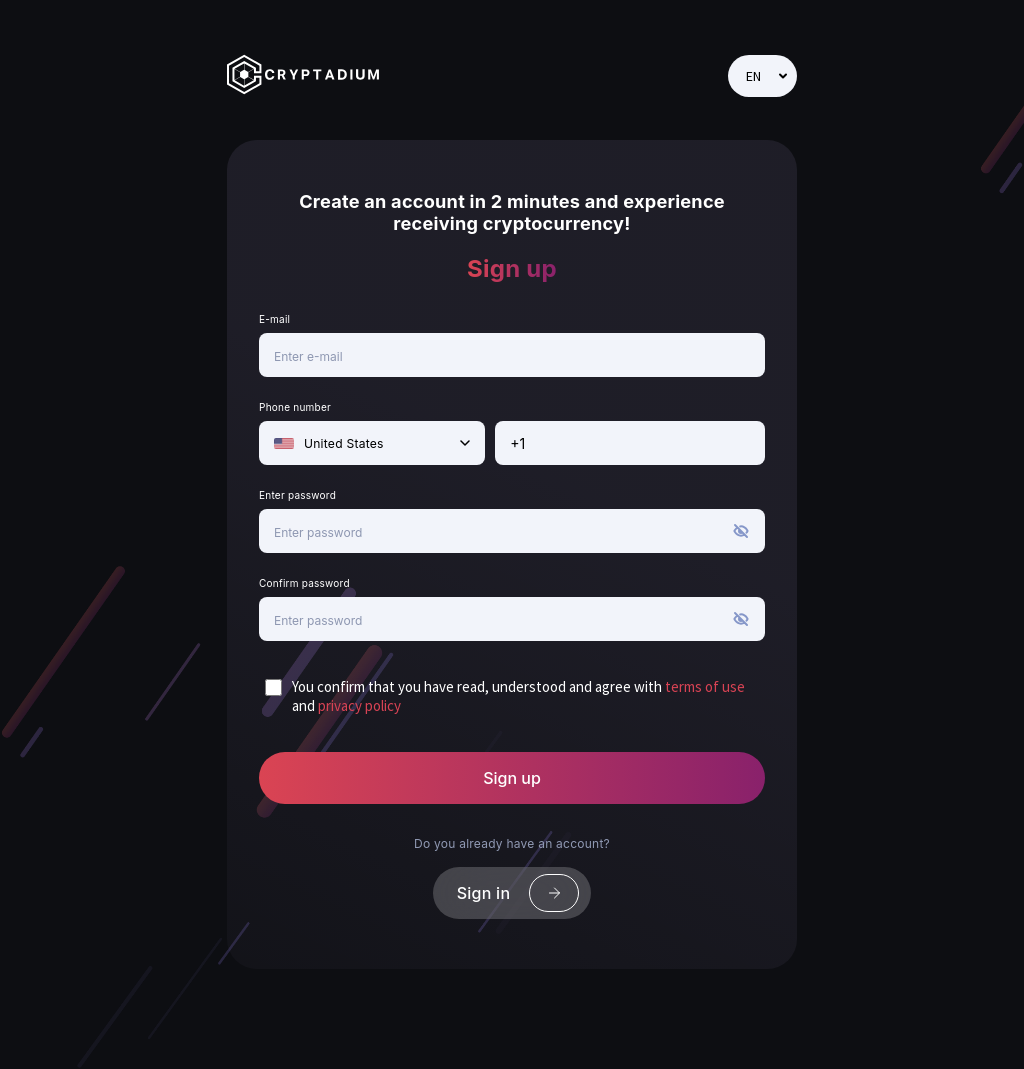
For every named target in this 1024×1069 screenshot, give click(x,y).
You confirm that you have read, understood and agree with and (518, 697)
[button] (741, 545)
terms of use (705, 687)
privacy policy (359, 706)
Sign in (518, 893)
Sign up (512, 778)
